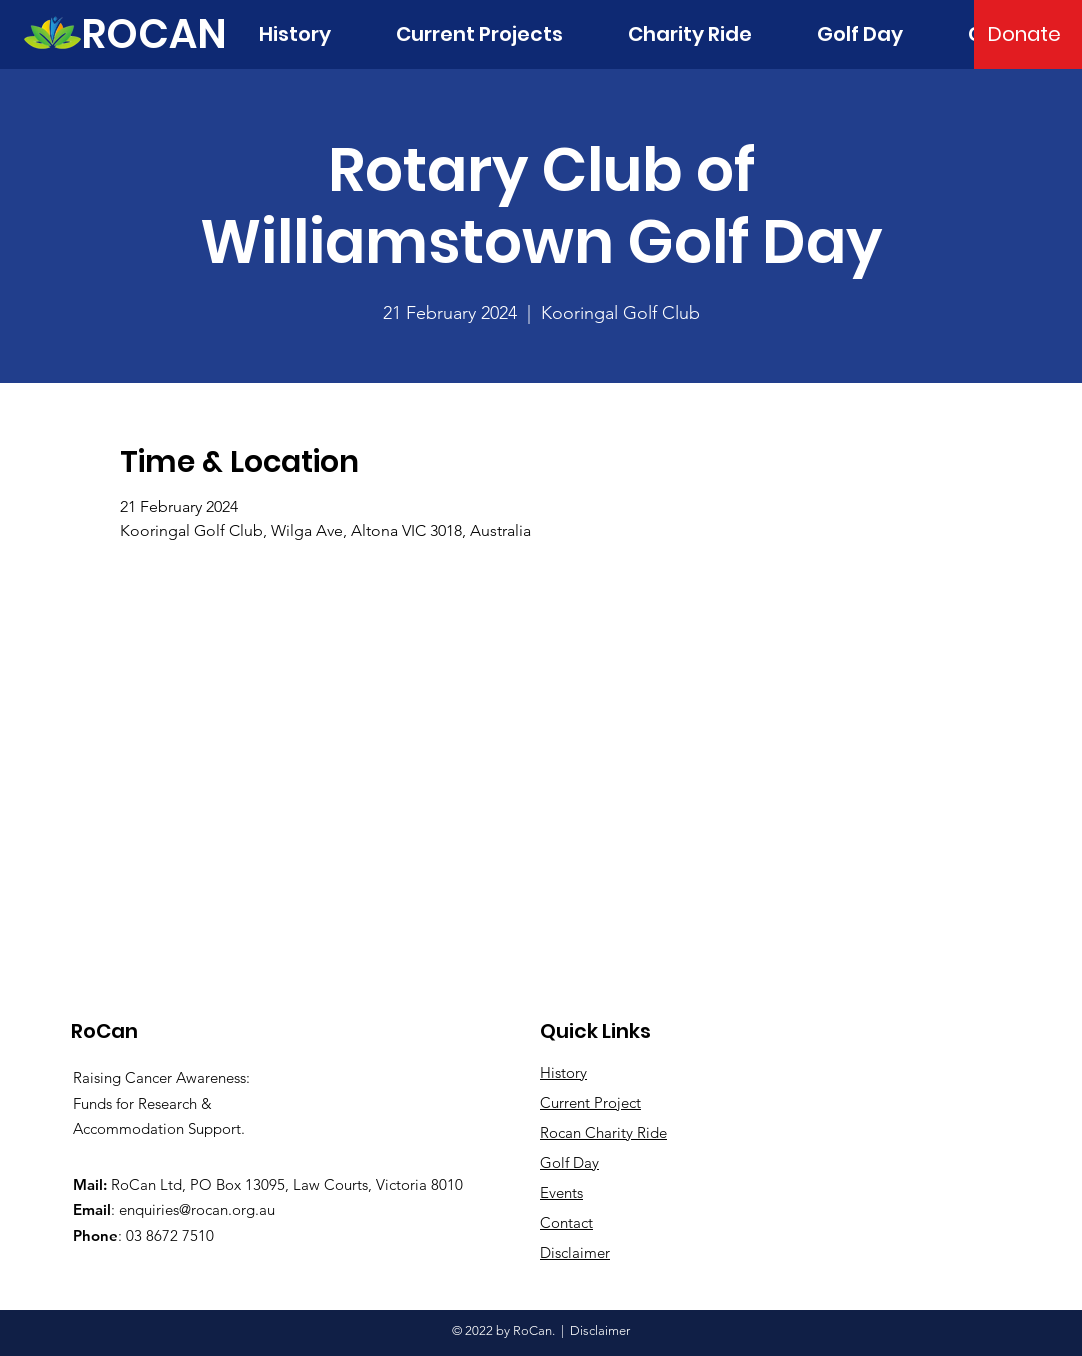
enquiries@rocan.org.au (197, 1209)
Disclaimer (600, 1330)
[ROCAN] (154, 34)
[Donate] (1024, 34)
